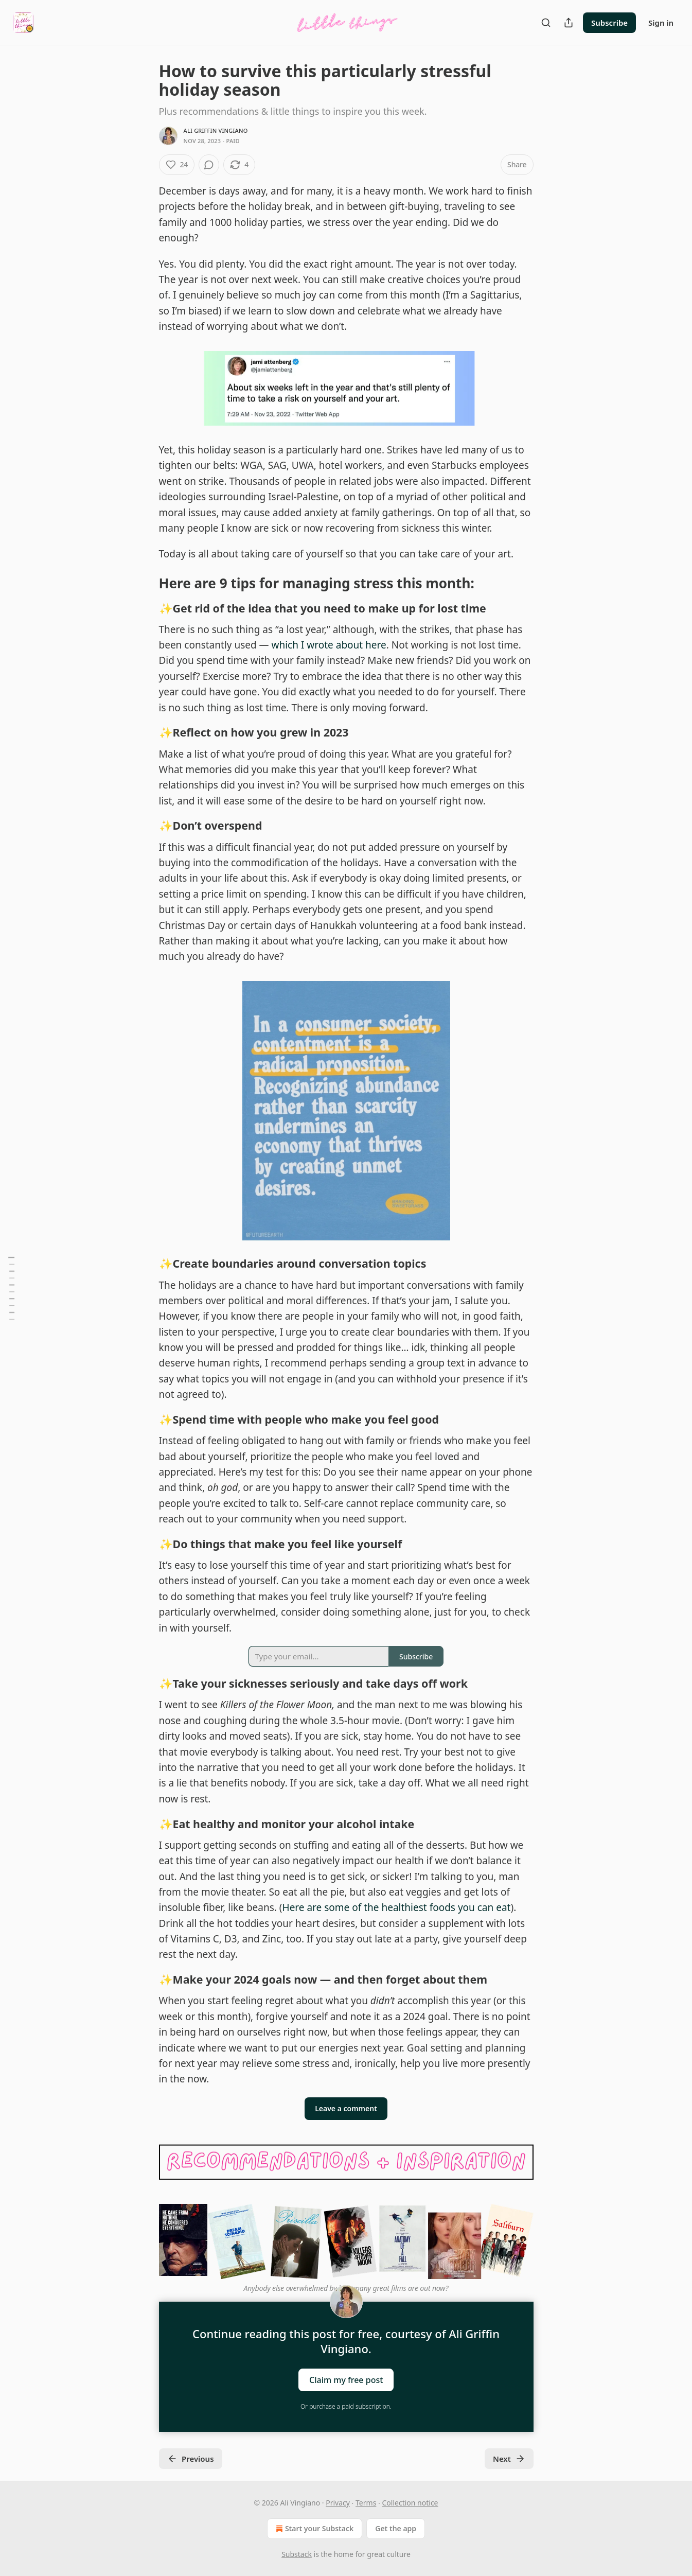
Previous (190, 2459)
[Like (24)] (177, 164)
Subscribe (609, 22)
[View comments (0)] (209, 164)
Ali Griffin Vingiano (216, 130)
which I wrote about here (329, 645)
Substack (296, 2554)
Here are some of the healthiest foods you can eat (396, 1907)
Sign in (660, 22)
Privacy (338, 2503)
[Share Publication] (568, 22)
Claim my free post (346, 2379)
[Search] (546, 22)
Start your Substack (313, 2528)
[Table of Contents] (11, 1288)
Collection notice (410, 2503)
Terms (366, 2503)
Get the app (395, 2528)
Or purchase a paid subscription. (346, 2406)
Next (509, 2459)
